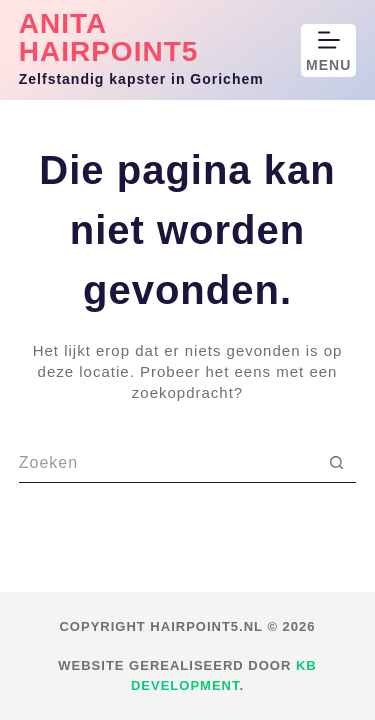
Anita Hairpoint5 (109, 37)
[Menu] (328, 50)
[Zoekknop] (336, 463)
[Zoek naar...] (168, 463)
